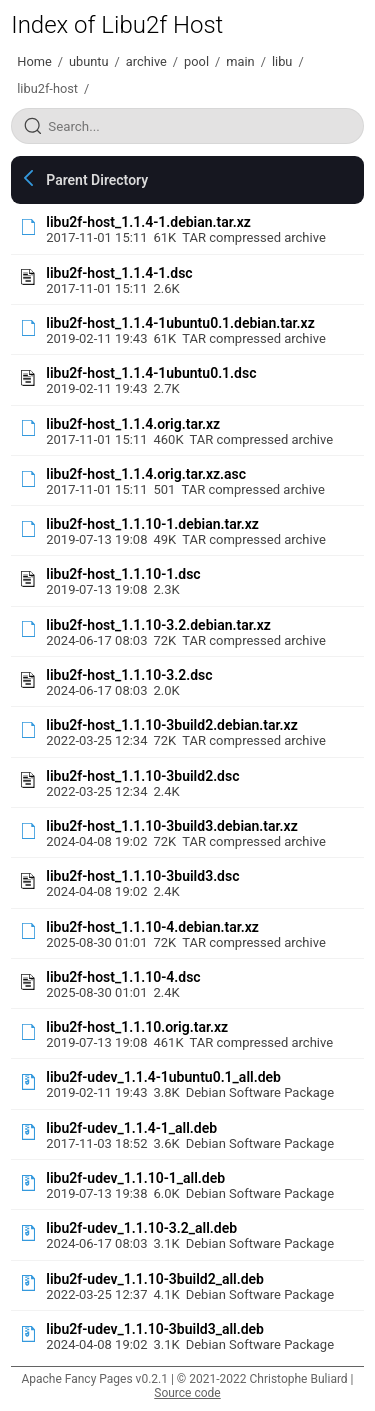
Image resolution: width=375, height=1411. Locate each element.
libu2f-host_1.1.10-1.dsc (123, 574)
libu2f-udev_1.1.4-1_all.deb (131, 1128)
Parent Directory (97, 180)
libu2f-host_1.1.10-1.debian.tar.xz (152, 524)
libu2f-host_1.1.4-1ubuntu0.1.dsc (151, 373)
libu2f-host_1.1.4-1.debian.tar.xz (148, 222)
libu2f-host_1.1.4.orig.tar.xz (133, 424)
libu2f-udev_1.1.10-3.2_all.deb (141, 1228)
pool (196, 61)
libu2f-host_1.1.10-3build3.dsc (142, 876)
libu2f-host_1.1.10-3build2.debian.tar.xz (172, 725)
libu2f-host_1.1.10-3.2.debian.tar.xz (158, 625)
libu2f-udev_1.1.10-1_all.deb (135, 1178)
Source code (187, 1393)
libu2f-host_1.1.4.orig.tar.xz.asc (146, 474)
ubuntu (89, 61)
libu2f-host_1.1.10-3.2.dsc (129, 675)
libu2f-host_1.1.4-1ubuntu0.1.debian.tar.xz (180, 323)
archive (146, 61)
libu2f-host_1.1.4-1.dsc (119, 273)
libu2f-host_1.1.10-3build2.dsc (142, 776)
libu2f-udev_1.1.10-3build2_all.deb (155, 1279)
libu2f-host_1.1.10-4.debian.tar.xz (152, 927)
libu (282, 61)
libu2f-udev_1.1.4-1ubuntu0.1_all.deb (163, 1077)
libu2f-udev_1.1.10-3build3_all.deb (155, 1329)
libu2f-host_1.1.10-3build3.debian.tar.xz (172, 826)
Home (34, 61)
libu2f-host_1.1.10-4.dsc (123, 977)
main (240, 61)
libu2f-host (47, 88)
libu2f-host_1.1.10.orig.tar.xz (137, 1027)
